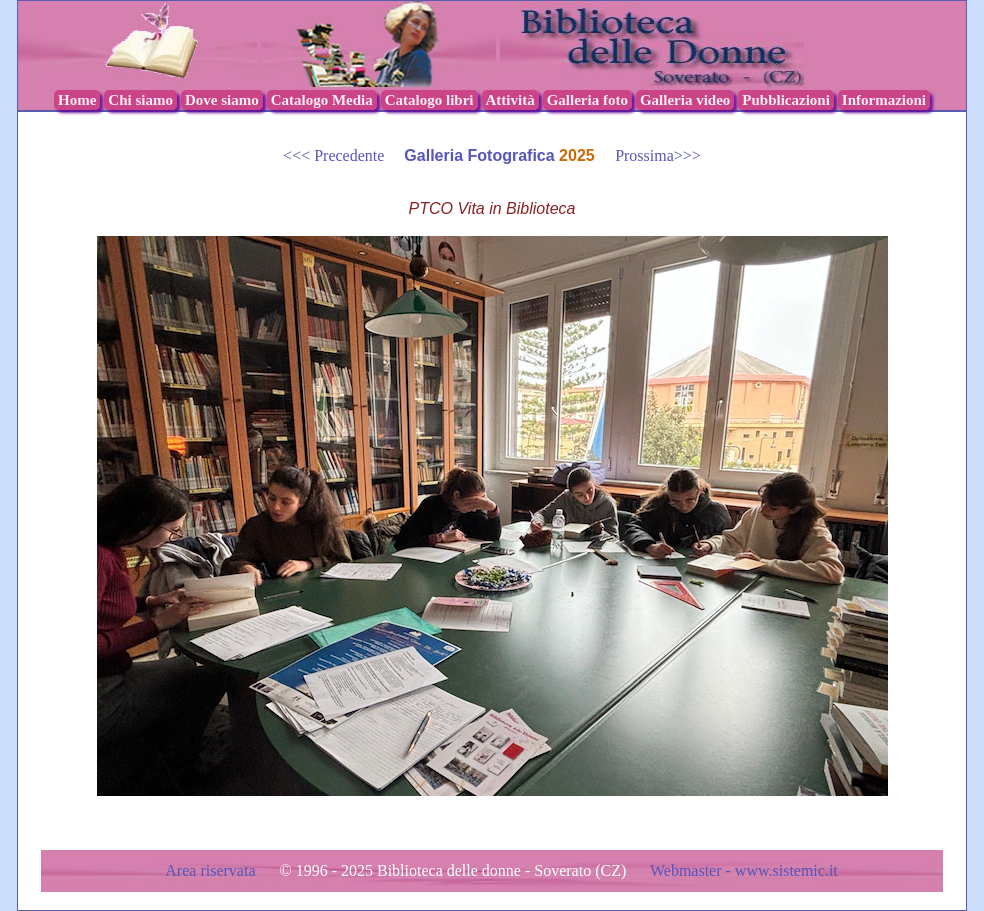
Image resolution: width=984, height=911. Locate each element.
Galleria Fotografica (481, 155)
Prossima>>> (650, 155)
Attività (510, 100)
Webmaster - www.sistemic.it (744, 870)
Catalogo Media (322, 100)
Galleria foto (587, 100)
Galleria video (685, 100)
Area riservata (212, 870)
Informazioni (884, 100)
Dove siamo (222, 100)
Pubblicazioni (786, 100)
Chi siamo (140, 100)
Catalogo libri (429, 100)
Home (77, 100)
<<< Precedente (343, 155)
